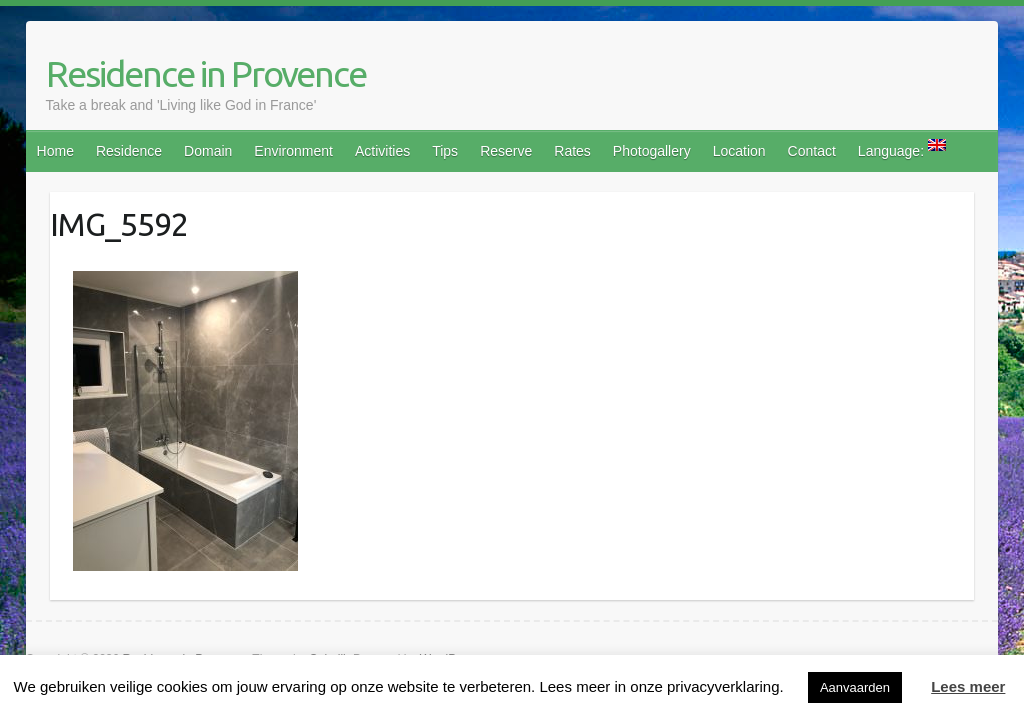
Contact (812, 151)
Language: (902, 149)
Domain (208, 151)
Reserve (506, 151)
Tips (445, 151)
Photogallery (652, 151)
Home (55, 151)
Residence (129, 151)
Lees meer (968, 686)
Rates (572, 151)
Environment (293, 151)
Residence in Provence (206, 73)
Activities (382, 151)
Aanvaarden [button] (855, 687)
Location (739, 151)
